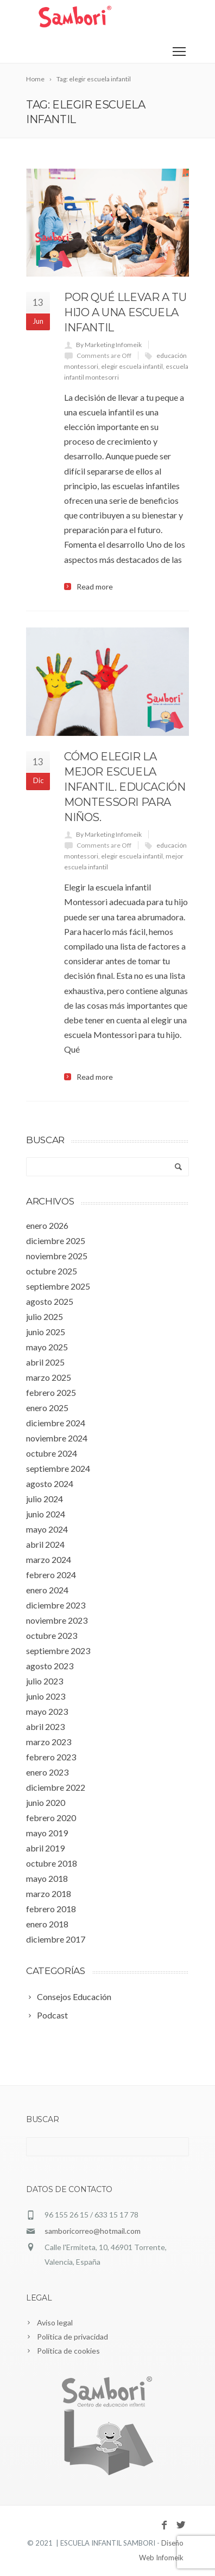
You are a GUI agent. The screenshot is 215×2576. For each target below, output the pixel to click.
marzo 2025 (48, 1377)
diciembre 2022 (55, 1787)
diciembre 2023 (55, 1605)
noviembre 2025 (56, 1256)
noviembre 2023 (56, 1620)
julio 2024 (44, 1499)
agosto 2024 (49, 1483)
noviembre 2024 (56, 1438)
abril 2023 (45, 1726)
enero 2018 (47, 1924)
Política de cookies (68, 2350)
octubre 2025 (51, 1271)
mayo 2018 (47, 1878)
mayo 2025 (47, 1347)
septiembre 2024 (58, 1468)
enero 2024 (47, 1590)
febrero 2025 (51, 1392)
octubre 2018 (51, 1863)
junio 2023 (45, 1696)
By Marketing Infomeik (109, 345)
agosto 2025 (49, 1301)
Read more (95, 587)
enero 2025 (47, 1407)
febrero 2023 (51, 1757)
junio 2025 (45, 1332)
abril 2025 (45, 1362)
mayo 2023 (47, 1711)
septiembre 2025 (58, 1286)
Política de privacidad (72, 2336)
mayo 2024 (47, 1529)
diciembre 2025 (55, 1240)
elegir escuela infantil (132, 366)
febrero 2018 (51, 1909)
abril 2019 (45, 1848)
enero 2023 (47, 1772)
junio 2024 (45, 1514)
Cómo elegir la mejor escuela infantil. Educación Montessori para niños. (124, 787)
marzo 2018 (48, 1893)
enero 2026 (47, 1225)
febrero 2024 (51, 1574)
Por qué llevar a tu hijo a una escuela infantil (125, 312)
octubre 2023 (51, 1635)
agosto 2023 (49, 1666)
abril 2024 (45, 1544)
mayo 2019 (47, 1833)
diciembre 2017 (55, 1939)
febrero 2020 (51, 1817)
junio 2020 (45, 1802)
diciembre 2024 (55, 1423)
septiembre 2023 (58, 1650)
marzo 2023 (48, 1741)
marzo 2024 (48, 1559)
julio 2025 (44, 1316)
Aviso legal (55, 2322)
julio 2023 (44, 1681)
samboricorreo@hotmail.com (93, 2230)
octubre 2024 (51, 1453)
